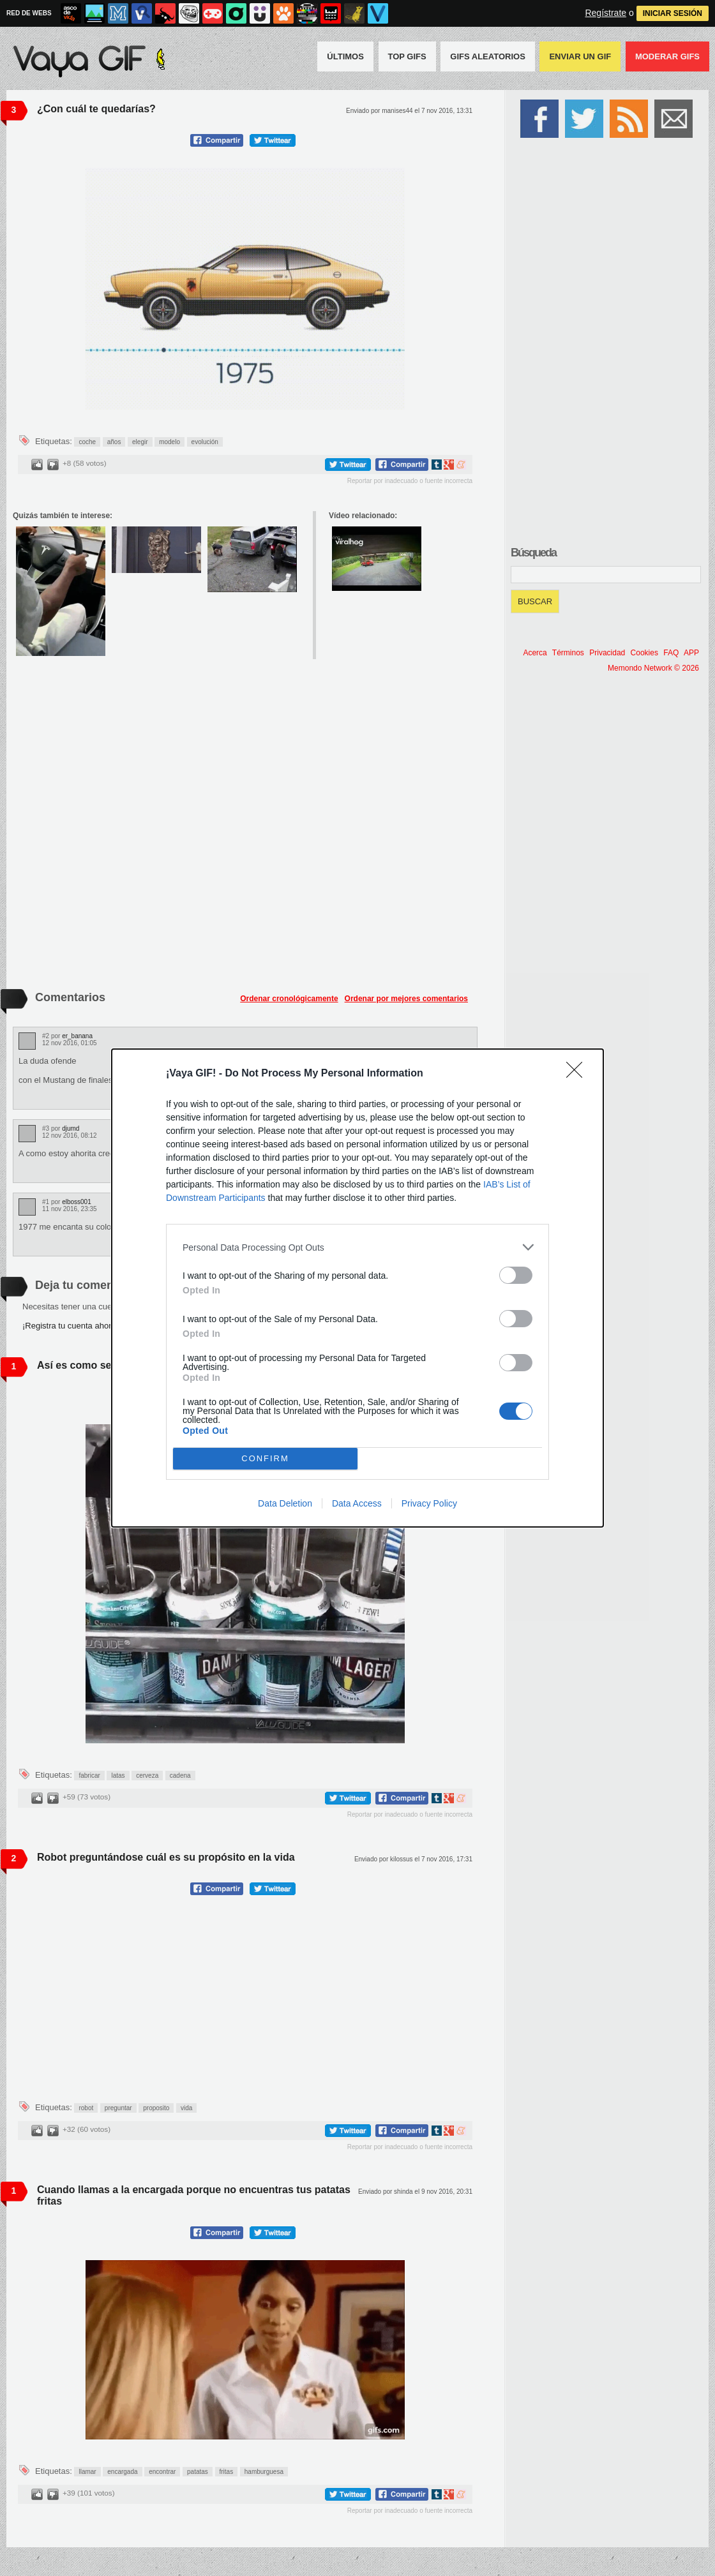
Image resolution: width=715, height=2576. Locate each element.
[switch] (515, 1275)
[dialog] (357, 1288)
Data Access (357, 1503)
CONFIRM (265, 1459)
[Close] (578, 1074)
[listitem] (357, 1247)
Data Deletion (285, 1503)
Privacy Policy (429, 1503)
